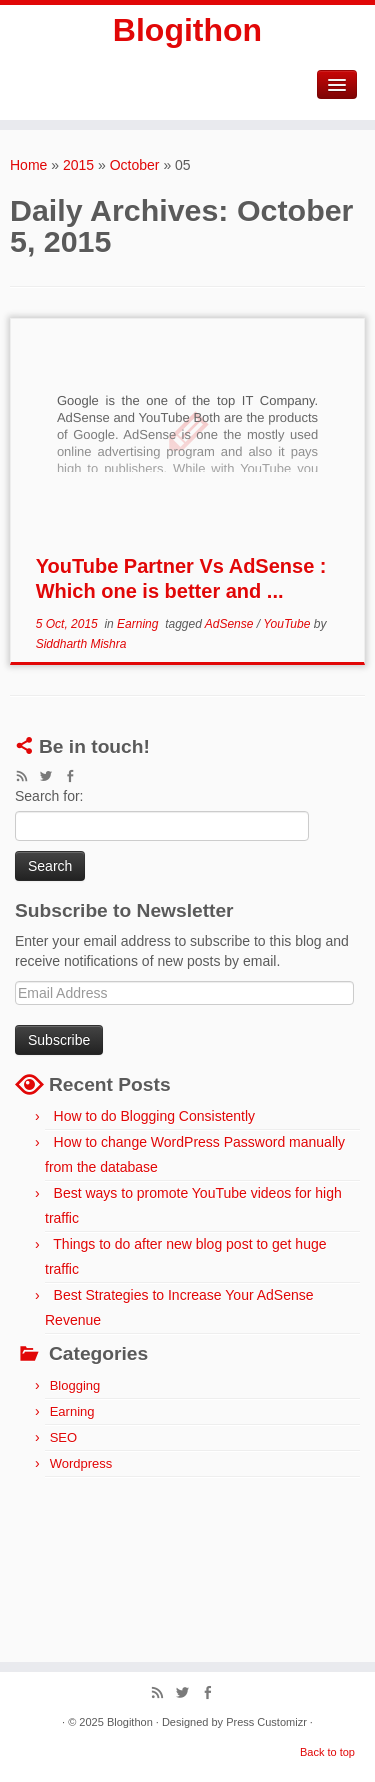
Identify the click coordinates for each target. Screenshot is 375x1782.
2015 (78, 165)
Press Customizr (266, 1722)
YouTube (288, 624)
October (135, 165)
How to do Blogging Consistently (155, 1116)
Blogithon (187, 30)
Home (28, 165)
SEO (63, 1437)
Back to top (327, 1752)
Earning (139, 624)
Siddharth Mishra (81, 644)
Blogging (75, 1385)
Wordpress (81, 1463)
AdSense (231, 624)
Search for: (49, 796)
